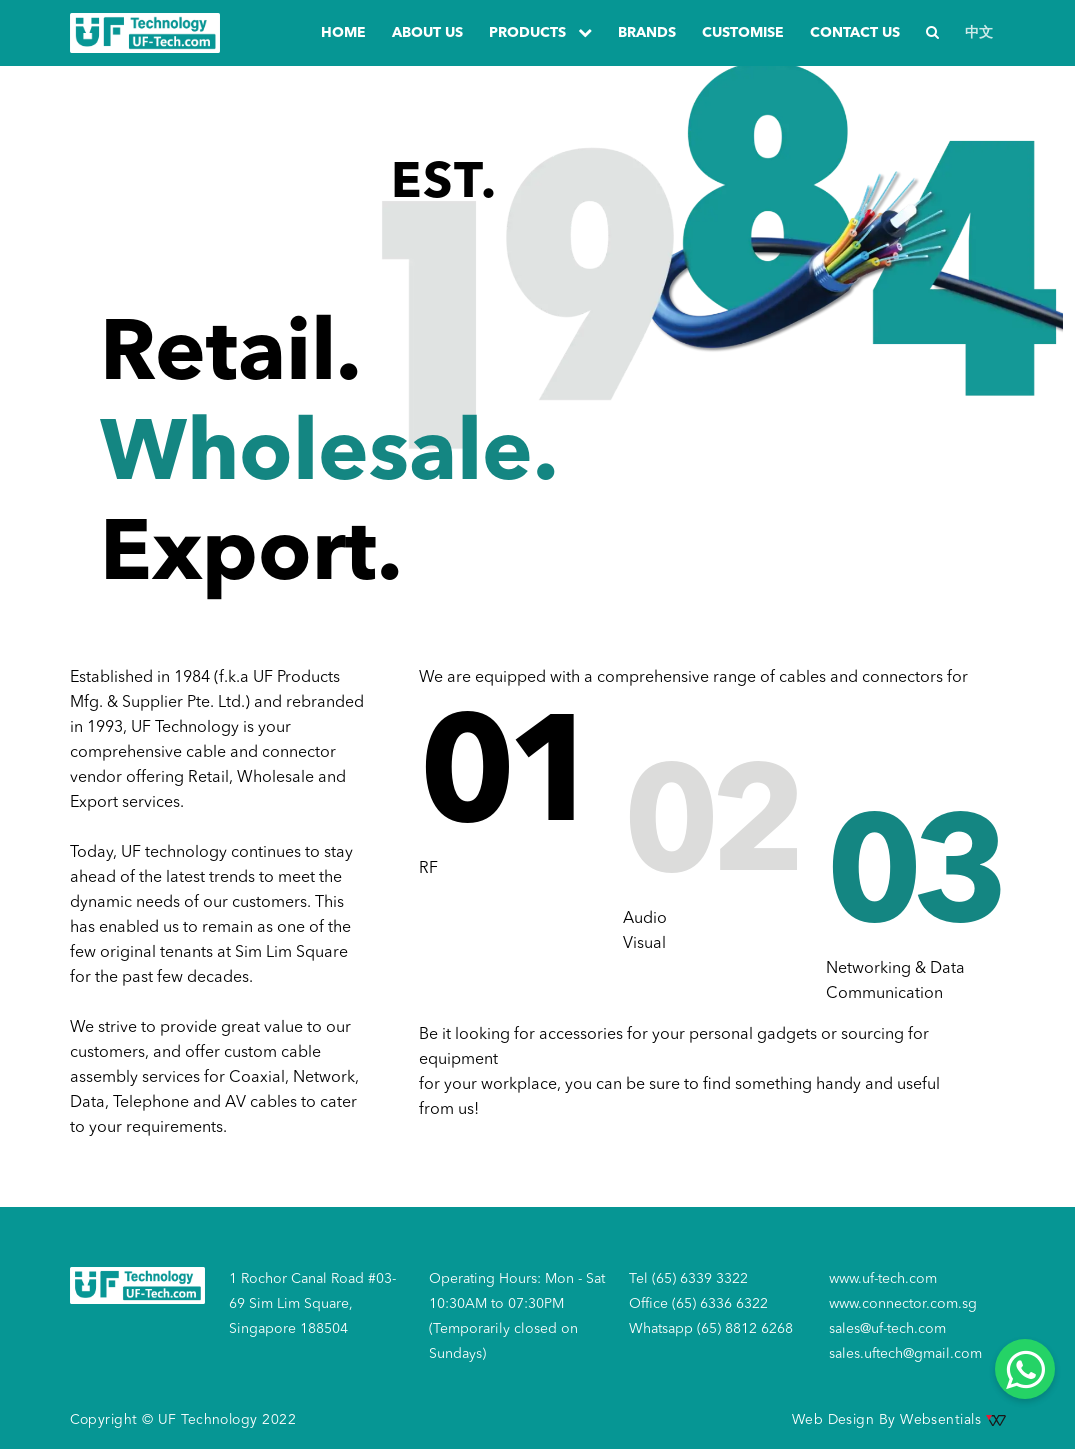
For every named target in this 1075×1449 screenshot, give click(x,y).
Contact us (855, 33)
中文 (979, 33)
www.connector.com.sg (903, 1304)
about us (427, 33)
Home (343, 33)
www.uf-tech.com (883, 1279)
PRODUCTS (540, 32)
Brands (647, 33)
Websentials (952, 1420)
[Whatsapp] (1025, 1369)
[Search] (932, 33)
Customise (743, 33)
